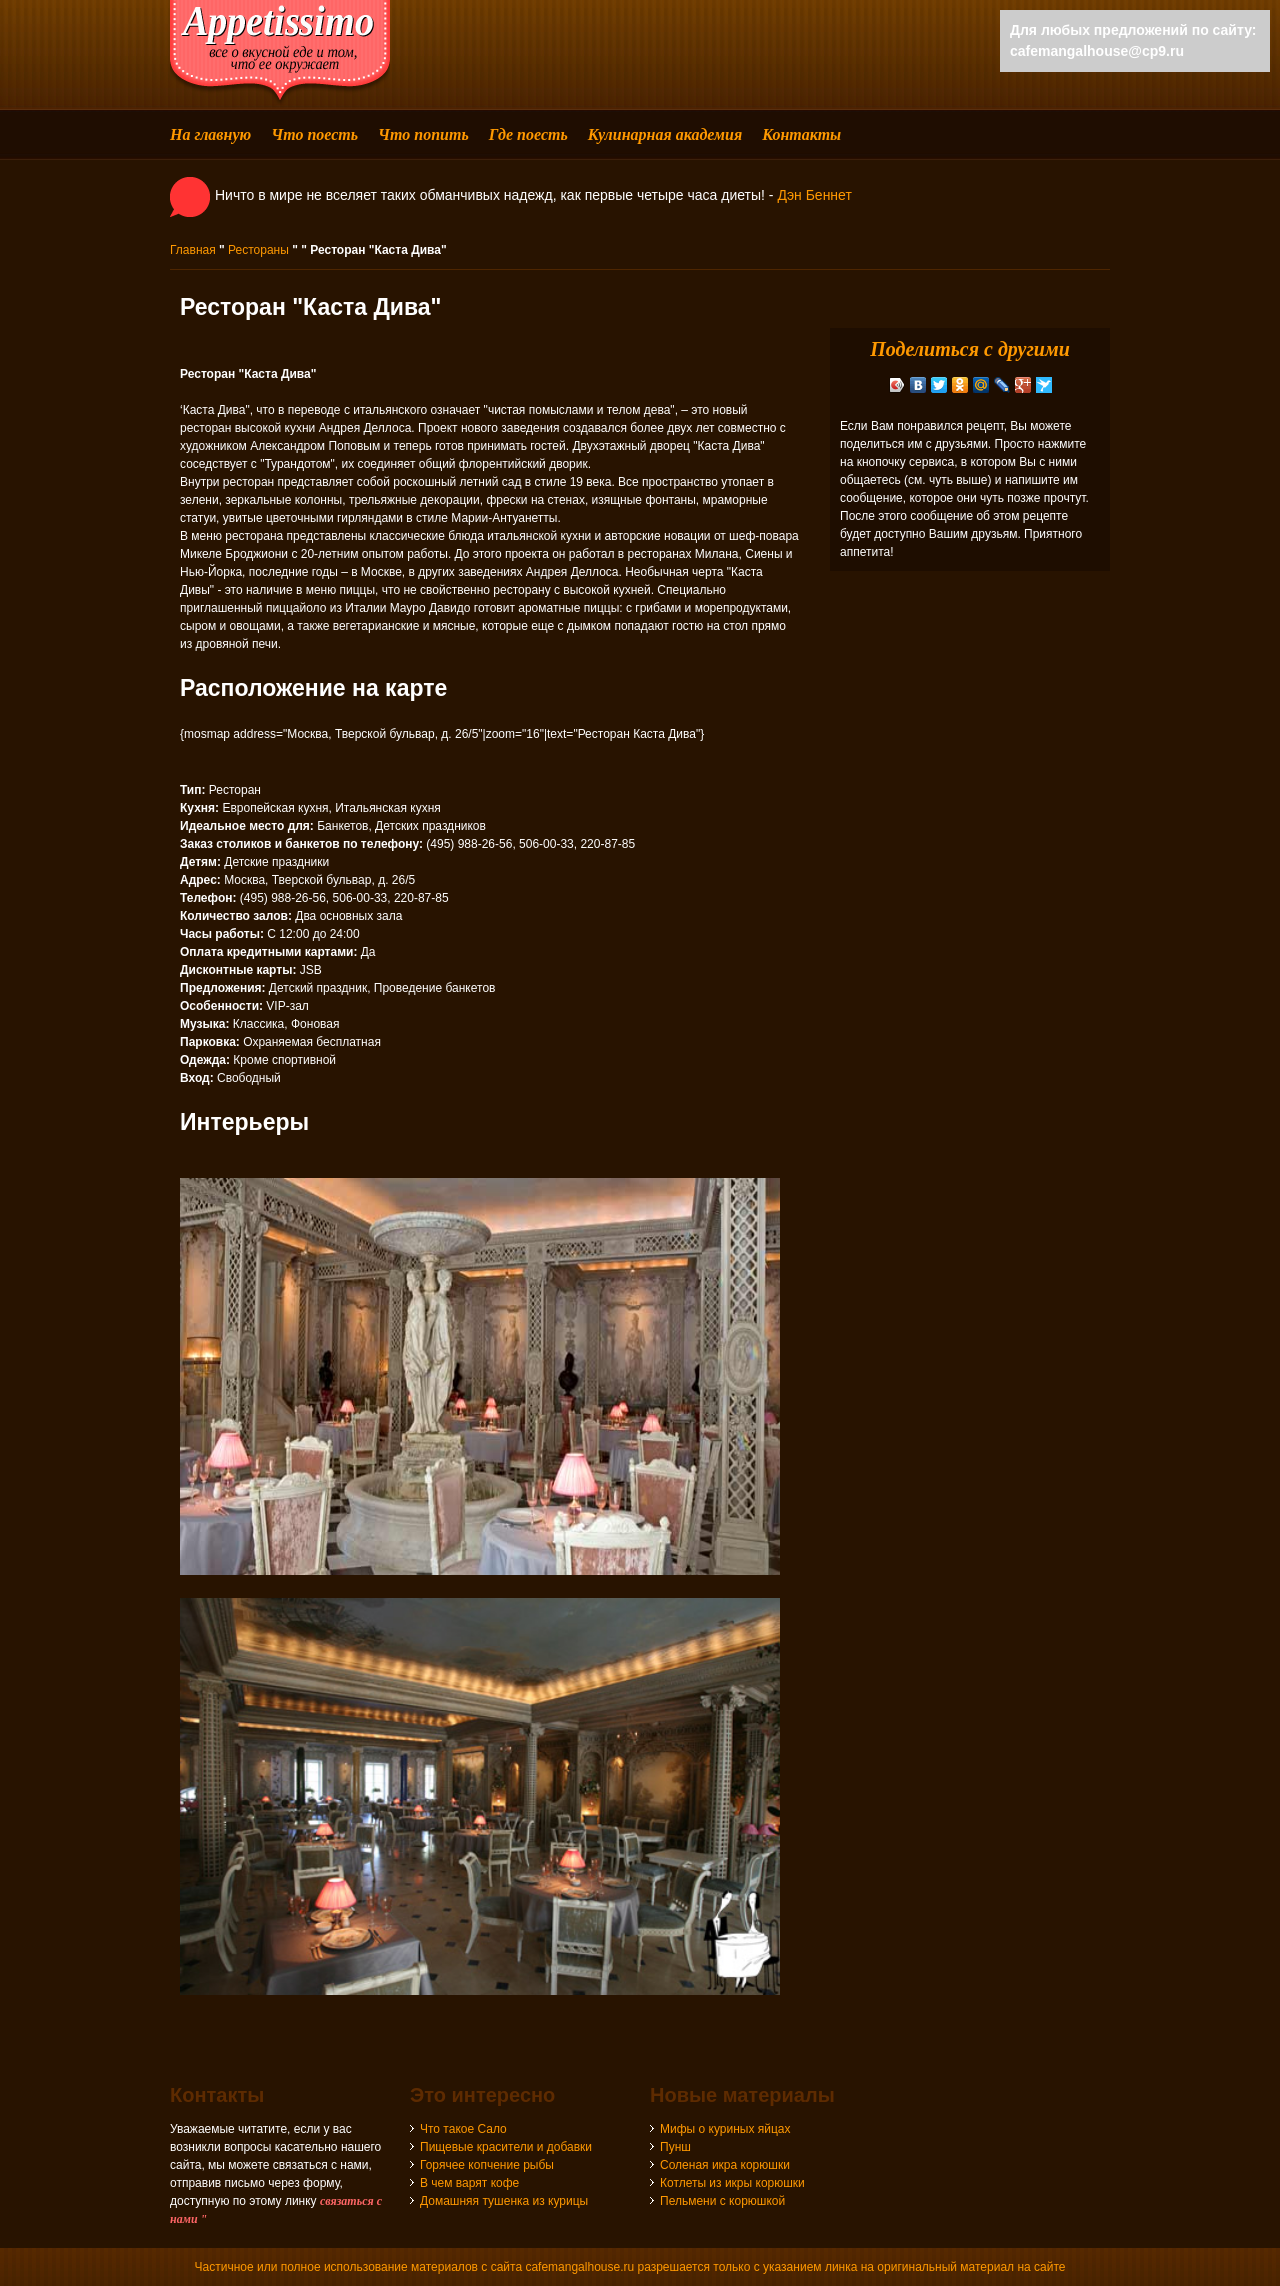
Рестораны (258, 250)
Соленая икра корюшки (725, 2165)
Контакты (801, 134)
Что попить (423, 134)
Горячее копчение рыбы (487, 2165)
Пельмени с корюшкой (722, 2201)
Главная (193, 250)
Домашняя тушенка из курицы (504, 2201)
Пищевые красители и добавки (506, 2147)
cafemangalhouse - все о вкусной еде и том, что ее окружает (280, 52)
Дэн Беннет (814, 195)
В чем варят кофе (469, 2183)
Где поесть (528, 134)
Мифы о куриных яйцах (725, 2129)
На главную (210, 134)
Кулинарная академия (665, 134)
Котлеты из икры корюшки (732, 2183)
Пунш (675, 2147)
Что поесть (314, 134)
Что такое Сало (463, 2129)
